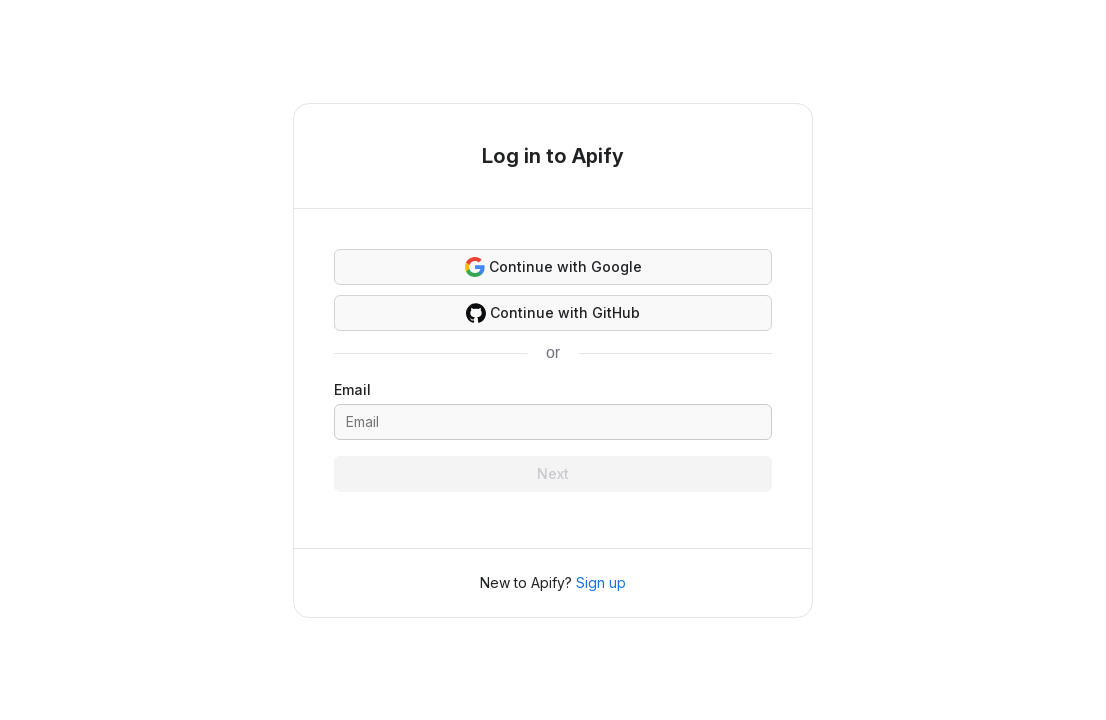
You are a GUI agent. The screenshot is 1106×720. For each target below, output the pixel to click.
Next (553, 473)
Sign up (601, 582)
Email (352, 389)
